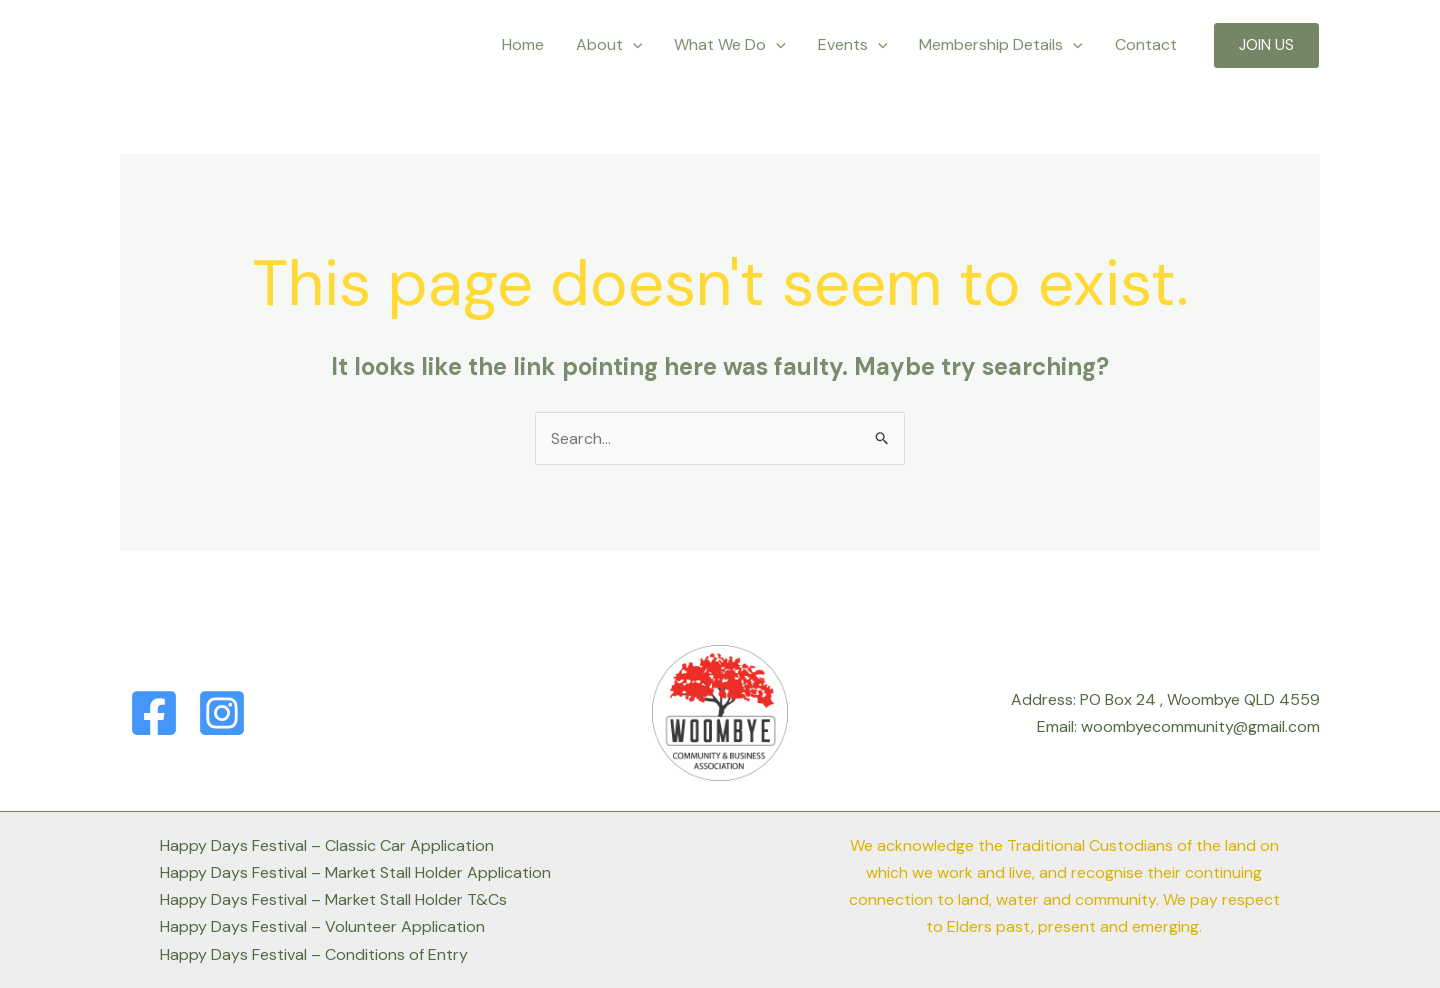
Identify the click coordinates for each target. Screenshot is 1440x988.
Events (853, 45)
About (609, 45)
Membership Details (1001, 45)
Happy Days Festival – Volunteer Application (322, 926)
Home (523, 44)
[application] (633, 45)
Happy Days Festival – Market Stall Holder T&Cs (333, 899)
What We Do (730, 45)
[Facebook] (154, 713)
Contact (1146, 44)
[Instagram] (222, 713)
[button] (1266, 45)
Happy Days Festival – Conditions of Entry (314, 954)
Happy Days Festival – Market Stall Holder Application (355, 872)
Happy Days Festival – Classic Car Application (327, 845)
